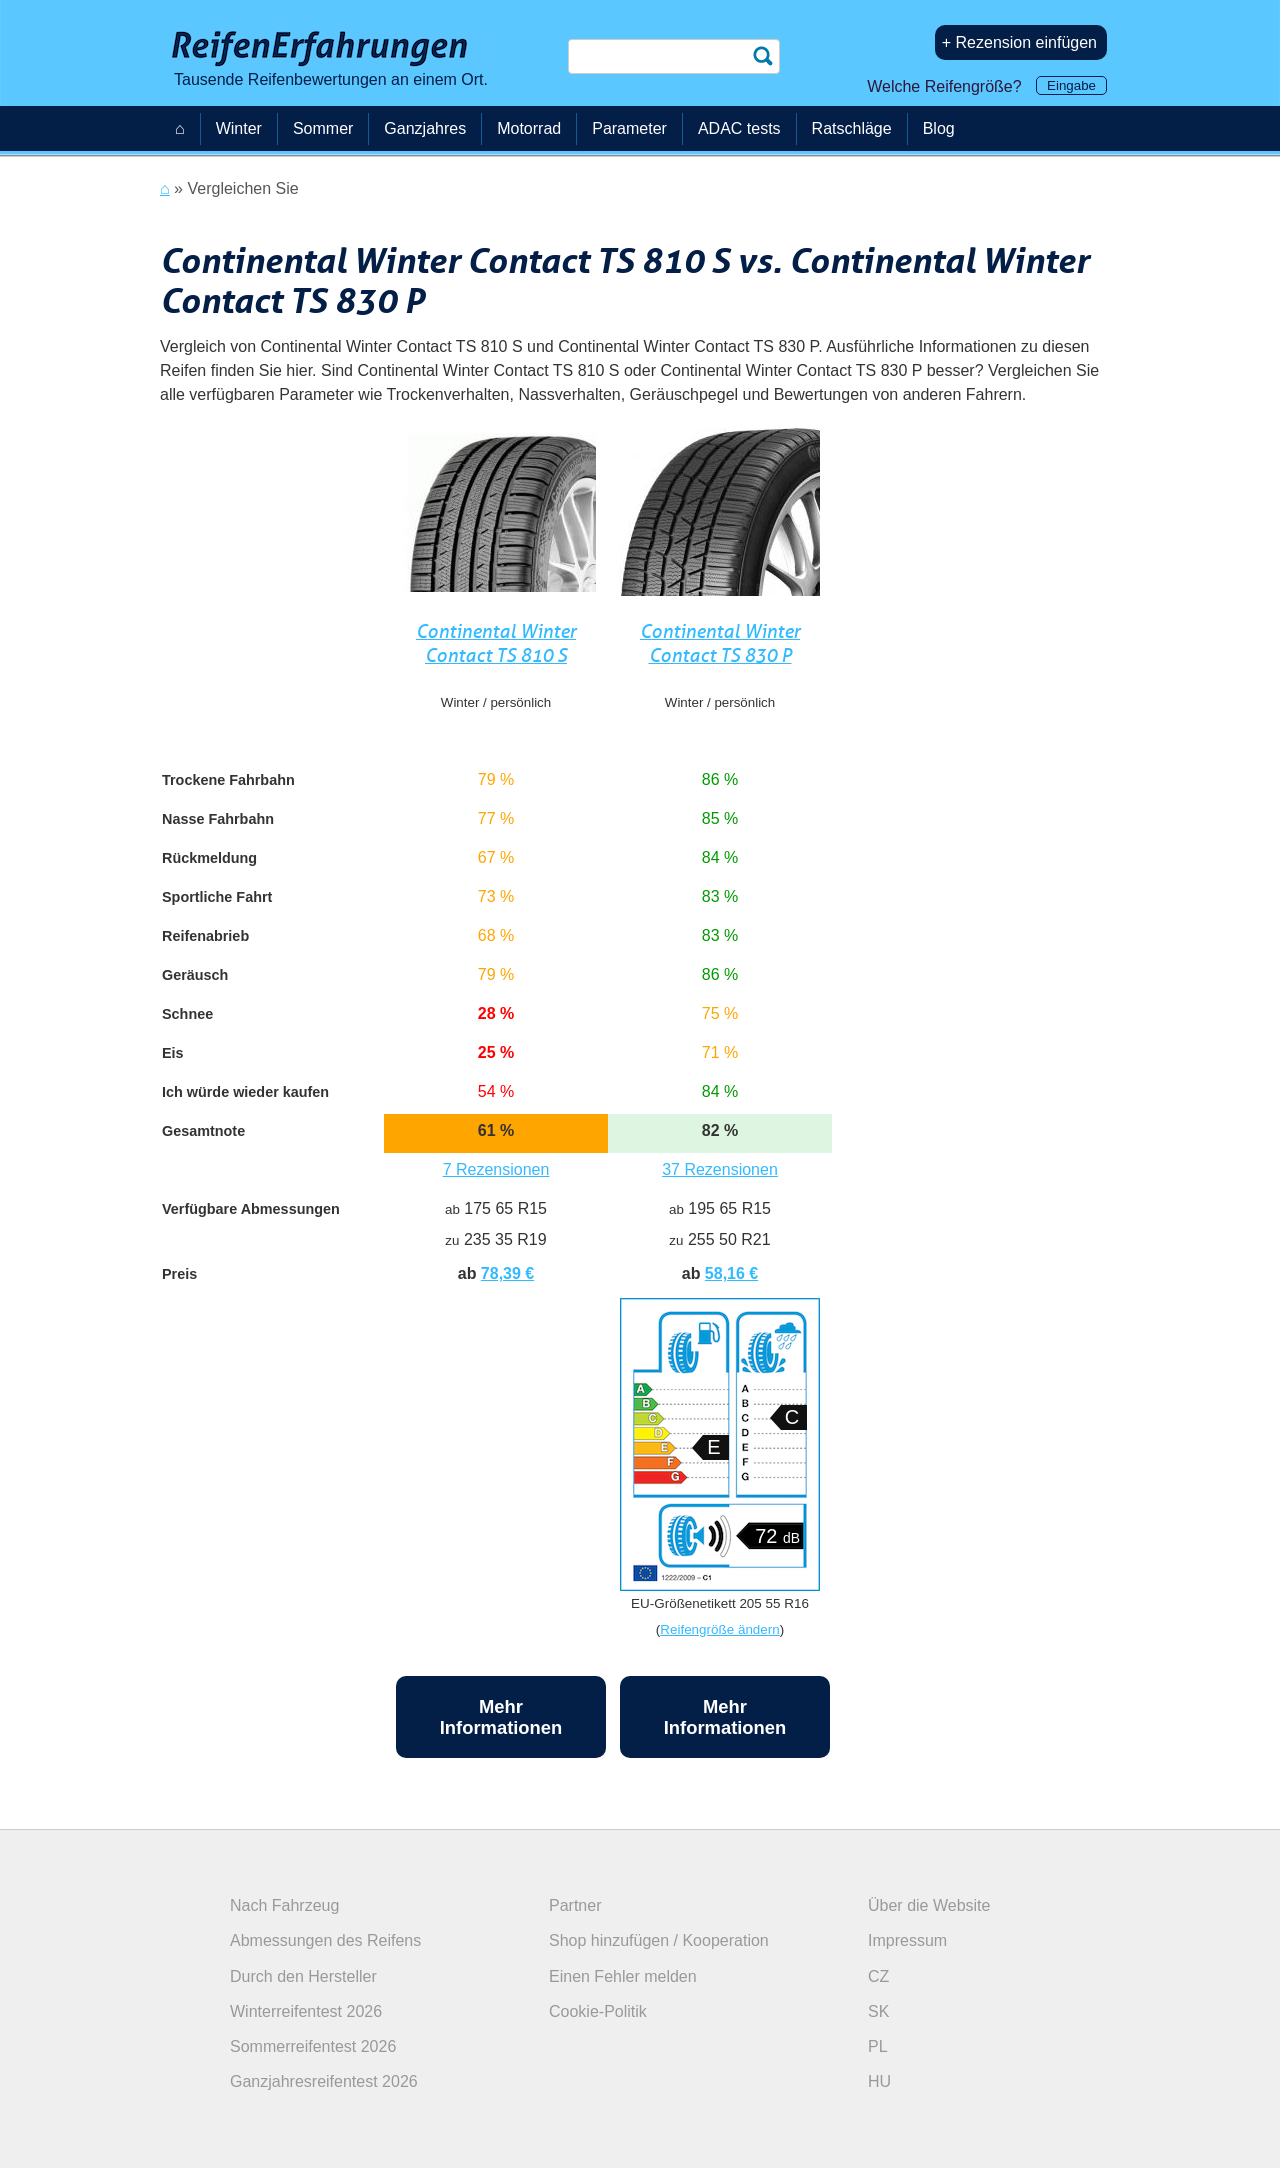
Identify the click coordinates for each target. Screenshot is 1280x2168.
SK (878, 2011)
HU (879, 2081)
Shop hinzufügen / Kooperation (659, 1940)
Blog (939, 128)
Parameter (629, 128)
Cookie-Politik (598, 2011)
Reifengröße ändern (720, 1629)
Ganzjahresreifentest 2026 (324, 2081)
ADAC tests (739, 128)
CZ (878, 1976)
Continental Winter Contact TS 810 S (496, 643)
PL (878, 2046)
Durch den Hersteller (303, 1976)
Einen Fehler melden (623, 1976)
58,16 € (731, 1273)
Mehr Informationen (501, 1717)
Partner (575, 1905)
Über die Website (929, 1905)
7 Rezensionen (496, 1169)
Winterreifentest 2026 (306, 2011)
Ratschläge (852, 128)
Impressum (907, 1940)
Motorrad (529, 128)
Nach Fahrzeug (284, 1905)
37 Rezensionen (720, 1169)
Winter (239, 128)
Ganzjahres (425, 128)
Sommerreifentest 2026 (313, 2046)
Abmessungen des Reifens (325, 1940)
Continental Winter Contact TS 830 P (720, 643)
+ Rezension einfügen (1019, 42)
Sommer (323, 128)
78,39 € (507, 1273)
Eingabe (1071, 85)
